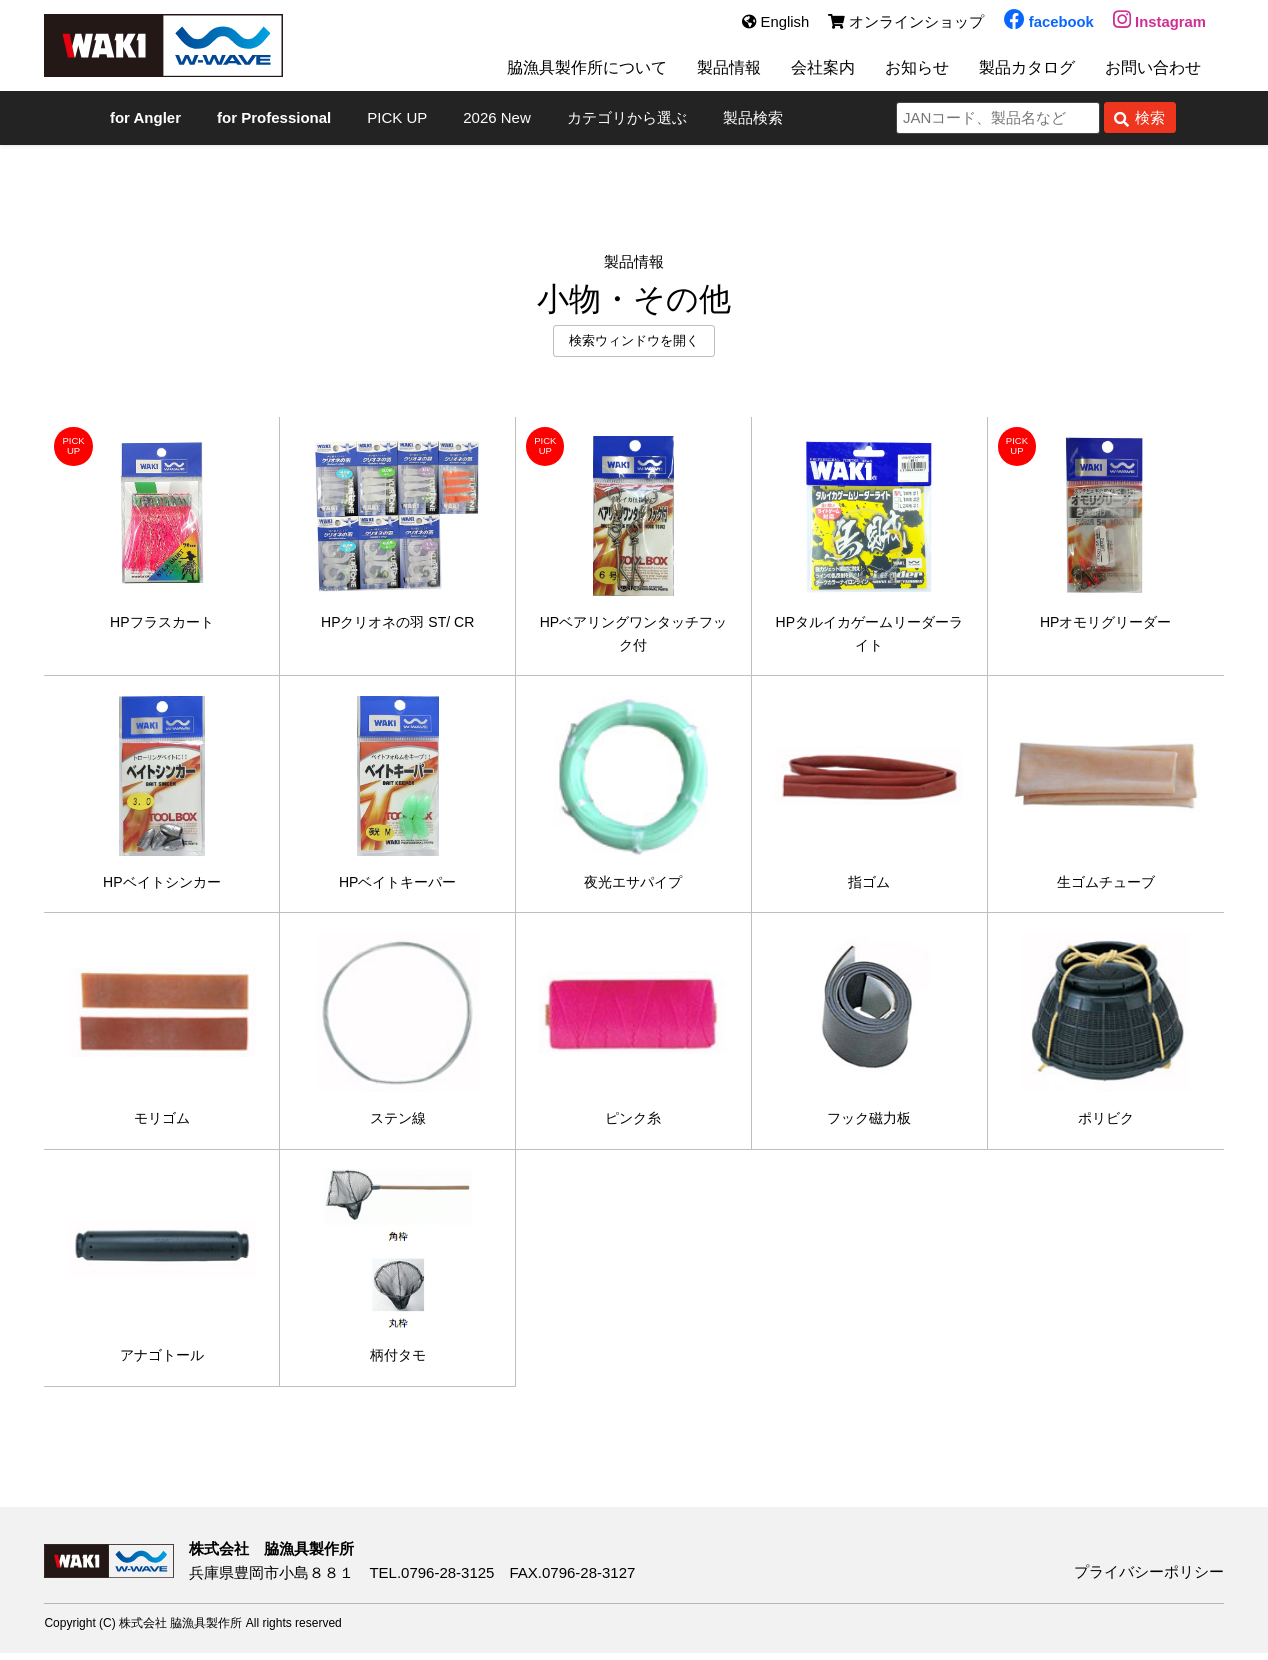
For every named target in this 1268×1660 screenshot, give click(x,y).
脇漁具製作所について (566, 73)
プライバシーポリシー (1149, 1578)
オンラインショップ (905, 22)
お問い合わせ (1158, 73)
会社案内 (813, 73)
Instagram (1159, 22)
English (773, 22)
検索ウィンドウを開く (634, 340)
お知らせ (911, 73)
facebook (1047, 22)
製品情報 (715, 73)
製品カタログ (1026, 73)
